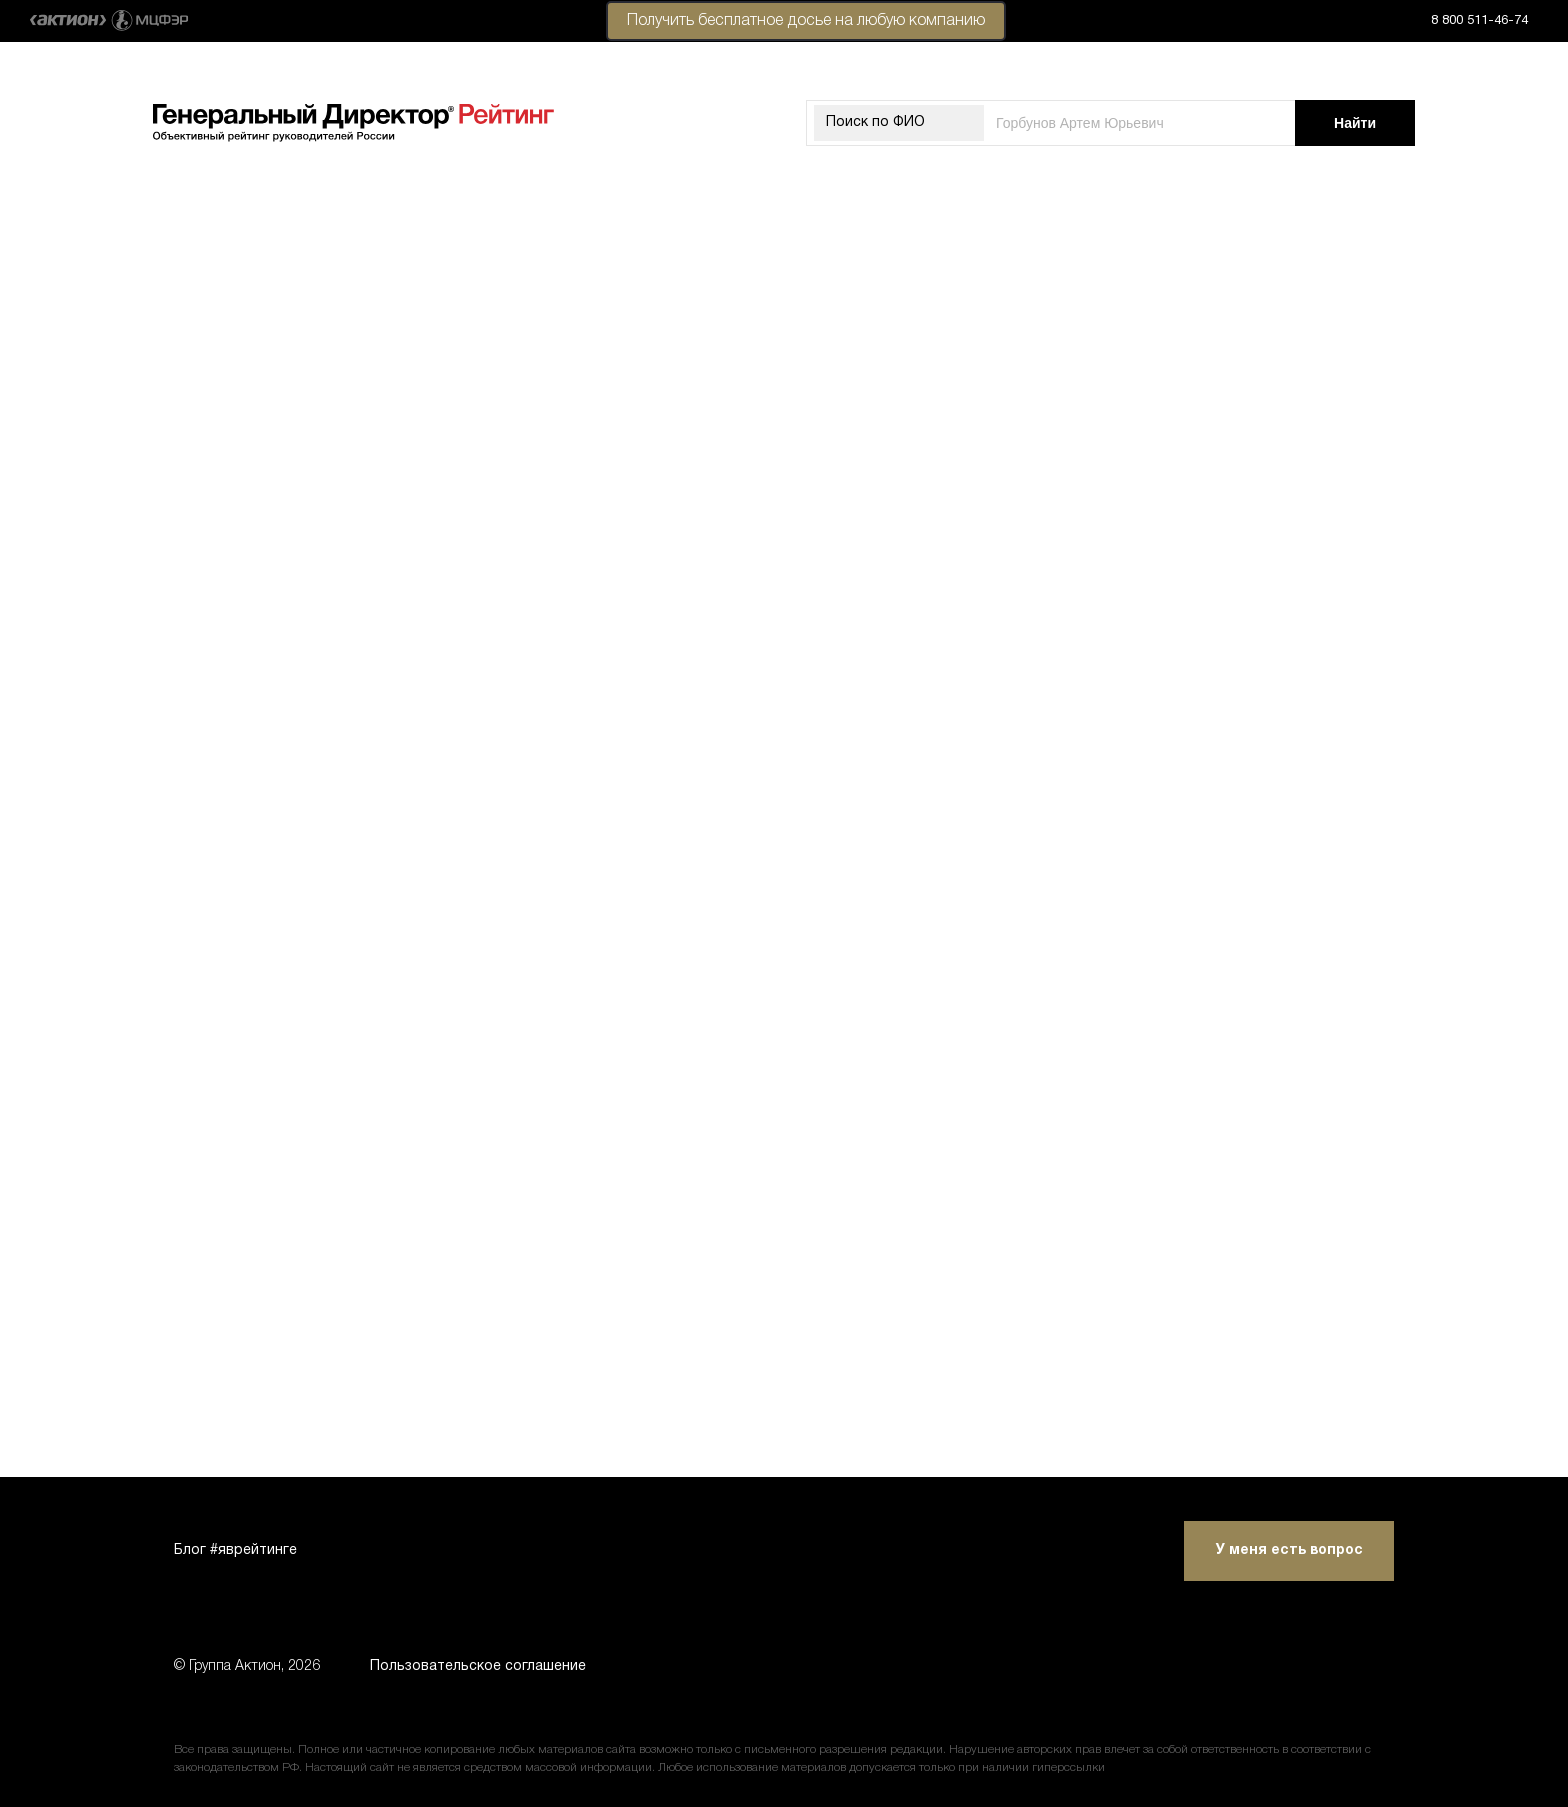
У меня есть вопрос (1289, 1550)
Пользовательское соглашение (478, 1666)
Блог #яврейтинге (235, 1550)
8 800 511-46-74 (1479, 21)
